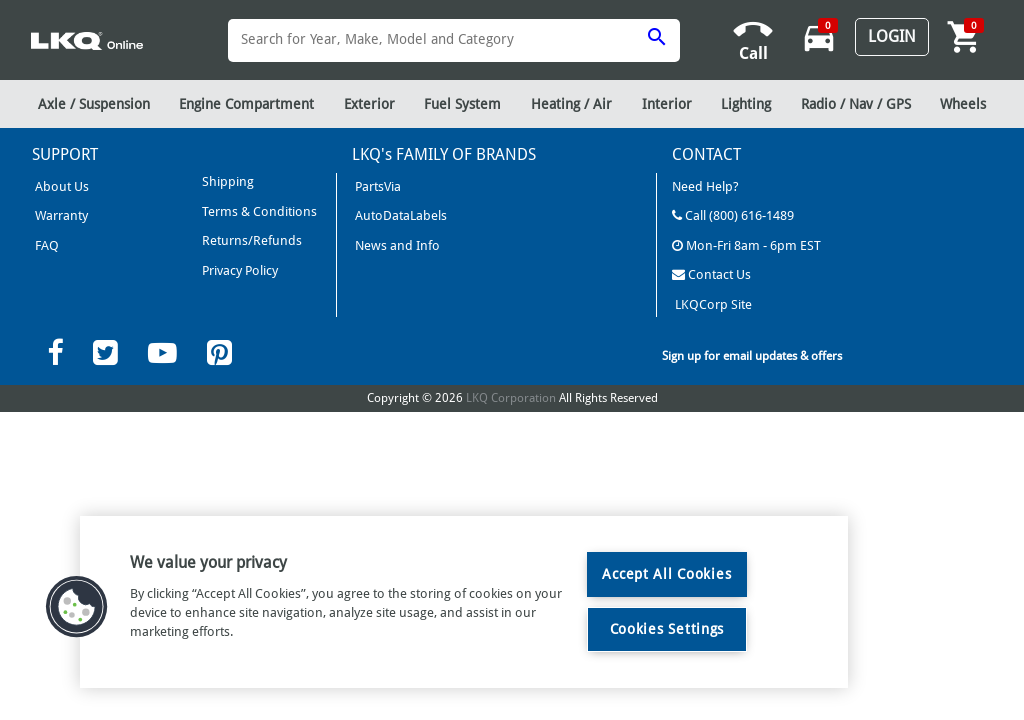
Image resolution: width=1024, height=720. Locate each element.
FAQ (45, 245)
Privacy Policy (238, 270)
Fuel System (462, 104)
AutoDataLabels (399, 215)
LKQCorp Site (712, 304)
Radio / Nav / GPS (856, 104)
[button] (77, 607)
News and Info (396, 245)
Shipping (226, 181)
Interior (667, 104)
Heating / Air (571, 104)
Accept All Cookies (666, 574)
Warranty (60, 215)
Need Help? (705, 186)
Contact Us (711, 274)
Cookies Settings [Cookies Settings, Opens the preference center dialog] (667, 629)
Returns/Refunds (250, 240)
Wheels (963, 104)
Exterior (369, 104)
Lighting (746, 104)
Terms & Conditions (258, 211)
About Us (60, 186)
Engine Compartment (246, 104)
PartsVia (376, 186)
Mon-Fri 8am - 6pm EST (746, 245)
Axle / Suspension (94, 104)
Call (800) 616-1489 (733, 215)
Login (892, 36)
